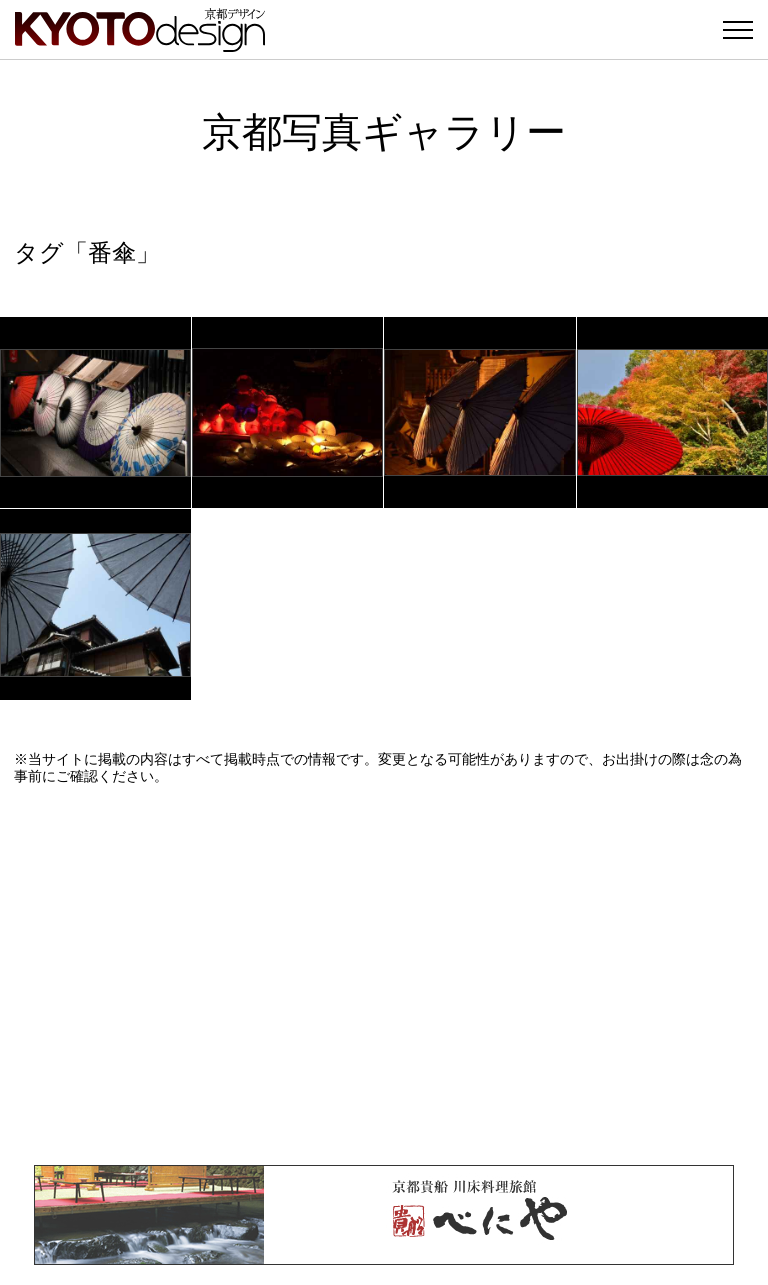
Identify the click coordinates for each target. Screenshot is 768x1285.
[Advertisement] (384, 975)
